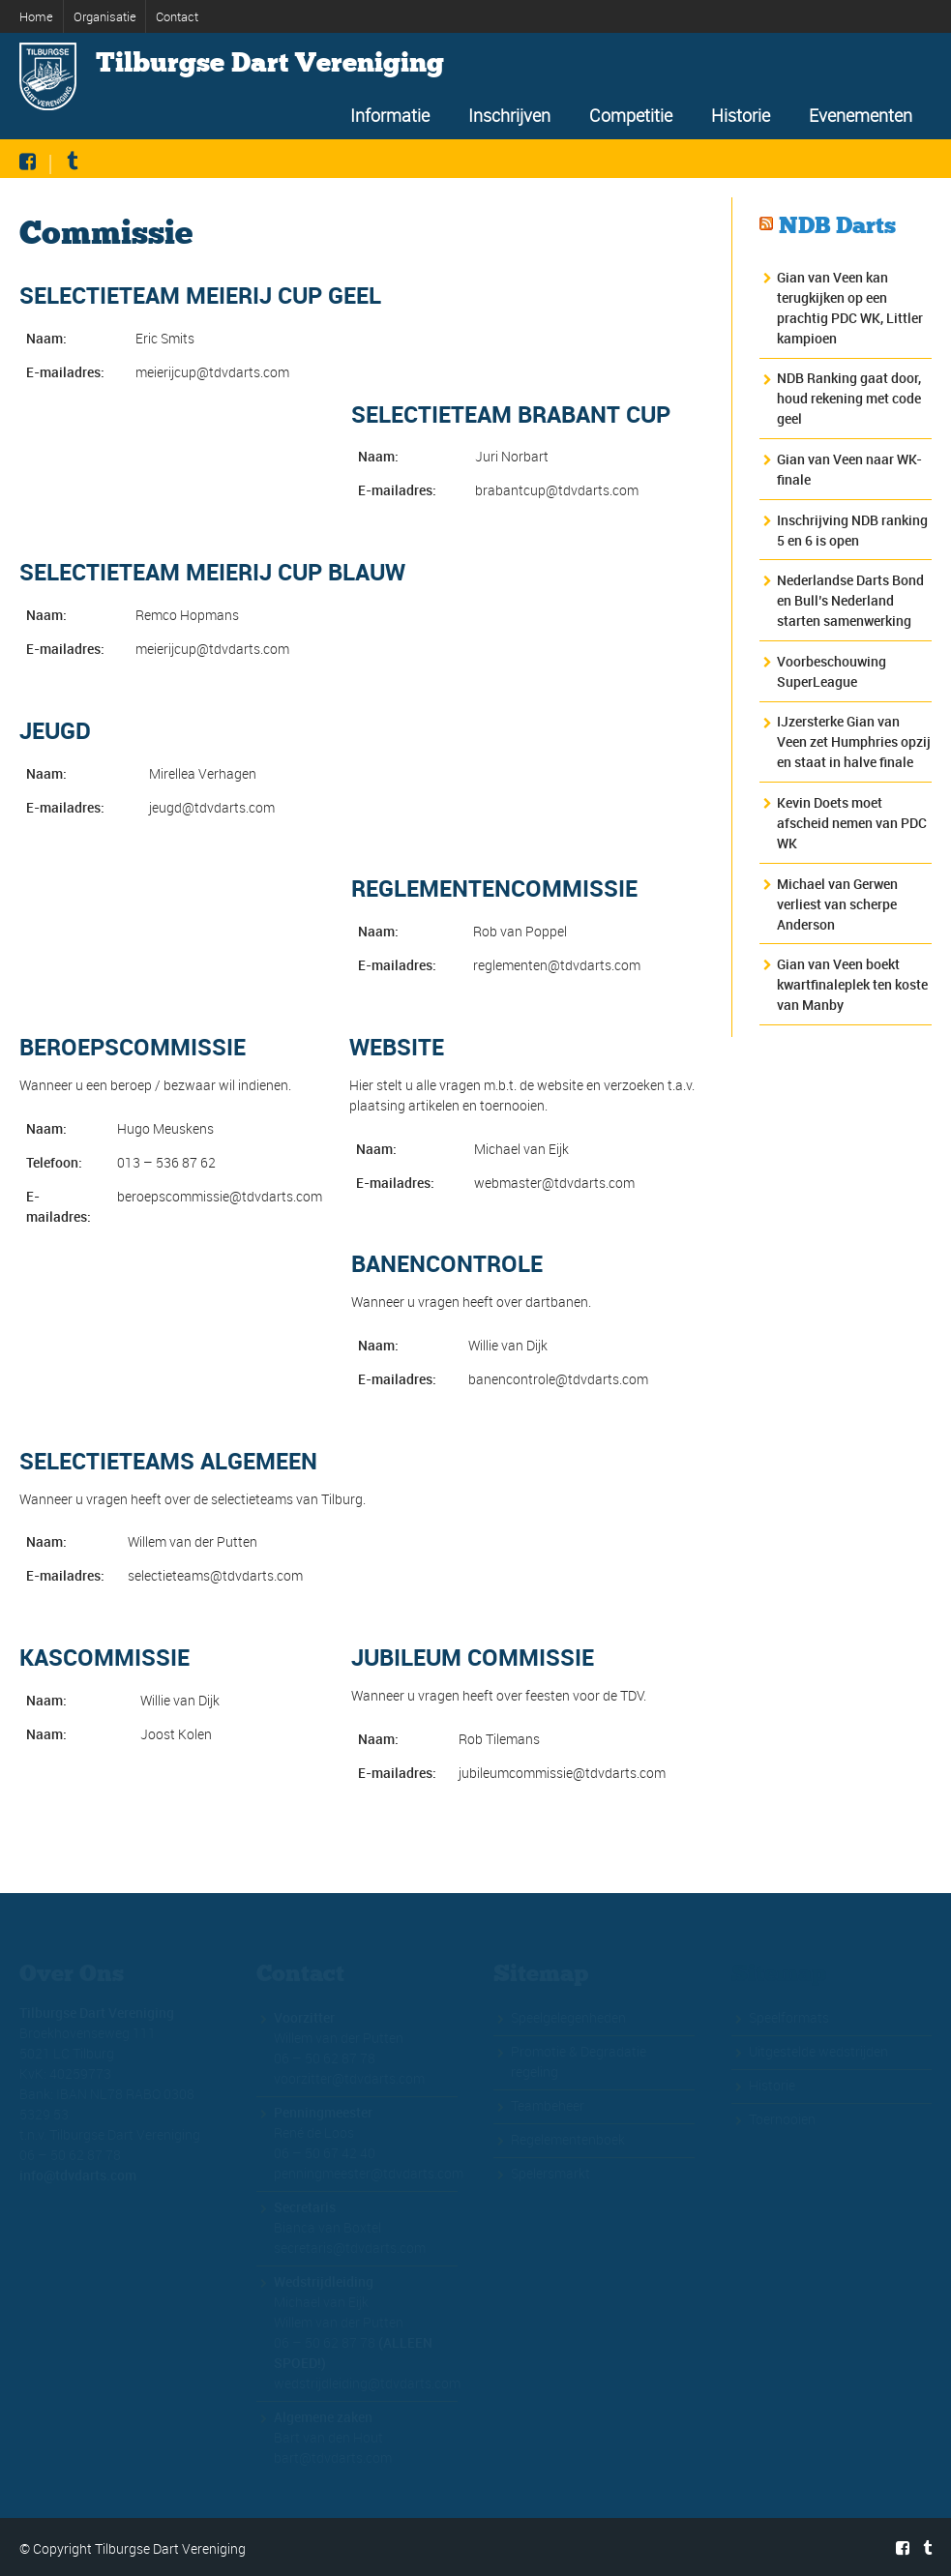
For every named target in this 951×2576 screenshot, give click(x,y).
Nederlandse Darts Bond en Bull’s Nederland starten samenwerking (850, 600)
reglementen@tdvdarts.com (556, 965)
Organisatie (105, 16)
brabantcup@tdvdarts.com (557, 490)
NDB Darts (837, 225)
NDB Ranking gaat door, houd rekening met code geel (849, 398)
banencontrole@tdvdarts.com (558, 1379)
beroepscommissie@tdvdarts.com (219, 1196)
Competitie (630, 115)
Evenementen (860, 115)
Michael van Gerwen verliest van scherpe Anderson (837, 903)
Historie (740, 115)
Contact (177, 16)
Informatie (390, 115)
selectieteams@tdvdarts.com (215, 1575)
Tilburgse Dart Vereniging (270, 62)
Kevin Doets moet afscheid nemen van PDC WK (852, 822)
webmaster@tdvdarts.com (554, 1182)
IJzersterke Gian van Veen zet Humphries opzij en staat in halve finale (854, 741)
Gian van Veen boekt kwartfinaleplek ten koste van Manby (852, 984)
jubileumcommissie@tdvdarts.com (562, 1772)
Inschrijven (509, 115)
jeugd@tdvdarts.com (212, 807)
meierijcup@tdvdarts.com (212, 372)
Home (36, 16)
